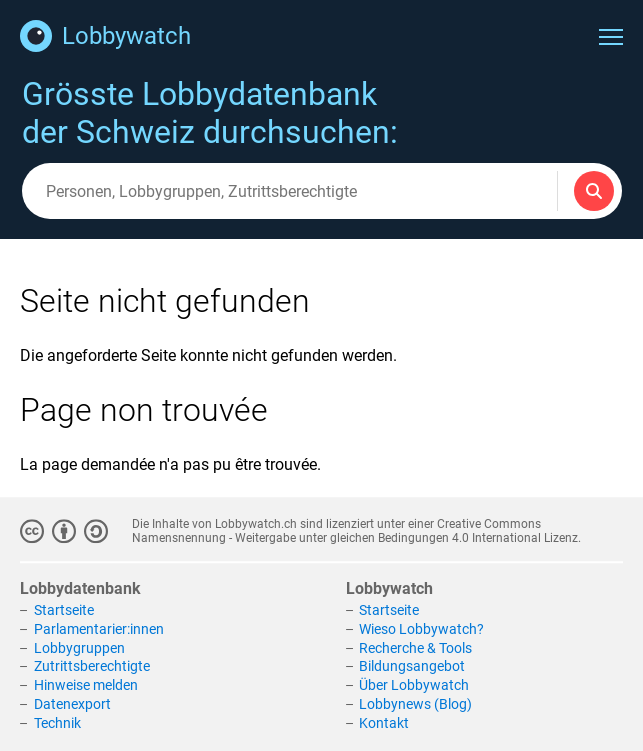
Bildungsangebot (412, 667)
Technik (57, 723)
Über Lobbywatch (414, 685)
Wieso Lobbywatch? (421, 629)
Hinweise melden (86, 685)
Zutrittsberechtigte (92, 667)
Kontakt (384, 723)
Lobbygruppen (79, 648)
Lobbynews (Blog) (415, 704)
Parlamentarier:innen (99, 629)
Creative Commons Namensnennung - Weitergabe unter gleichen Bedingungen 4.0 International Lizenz (355, 531)
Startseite (64, 610)
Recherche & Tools (415, 648)
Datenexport (72, 704)
